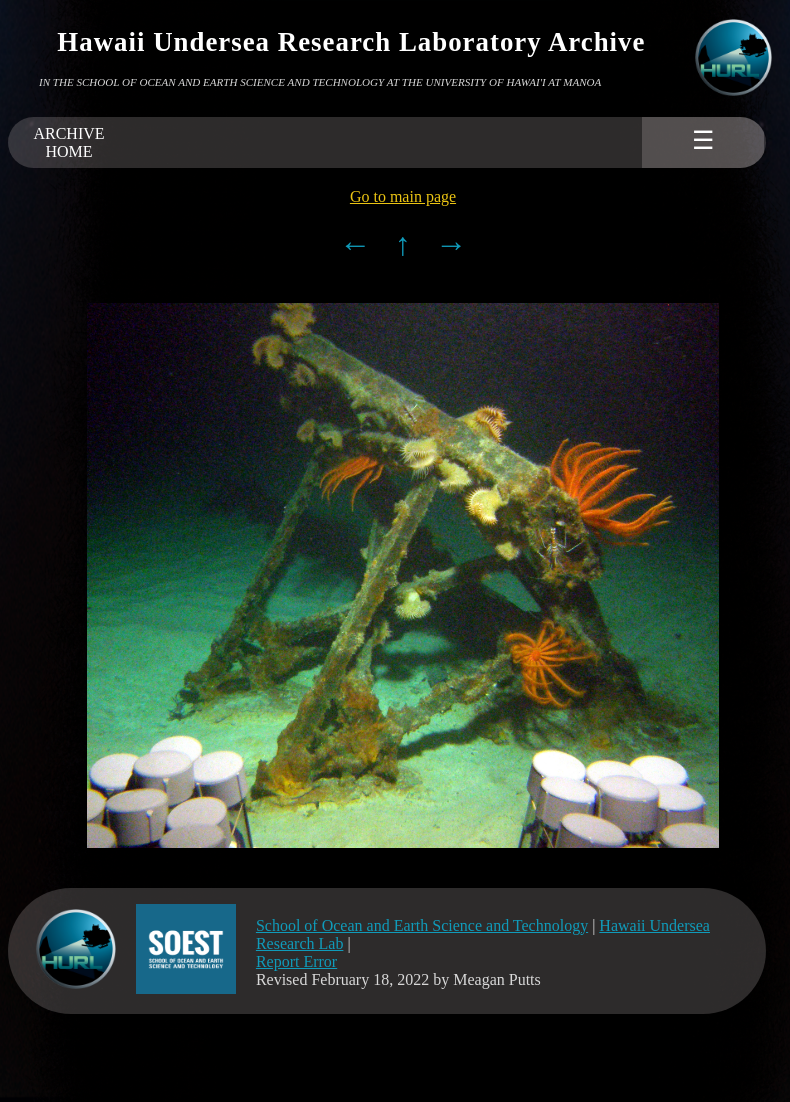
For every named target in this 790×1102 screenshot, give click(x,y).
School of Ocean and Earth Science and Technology (422, 925)
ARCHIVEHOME (68, 142)
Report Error (296, 961)
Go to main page (403, 196)
